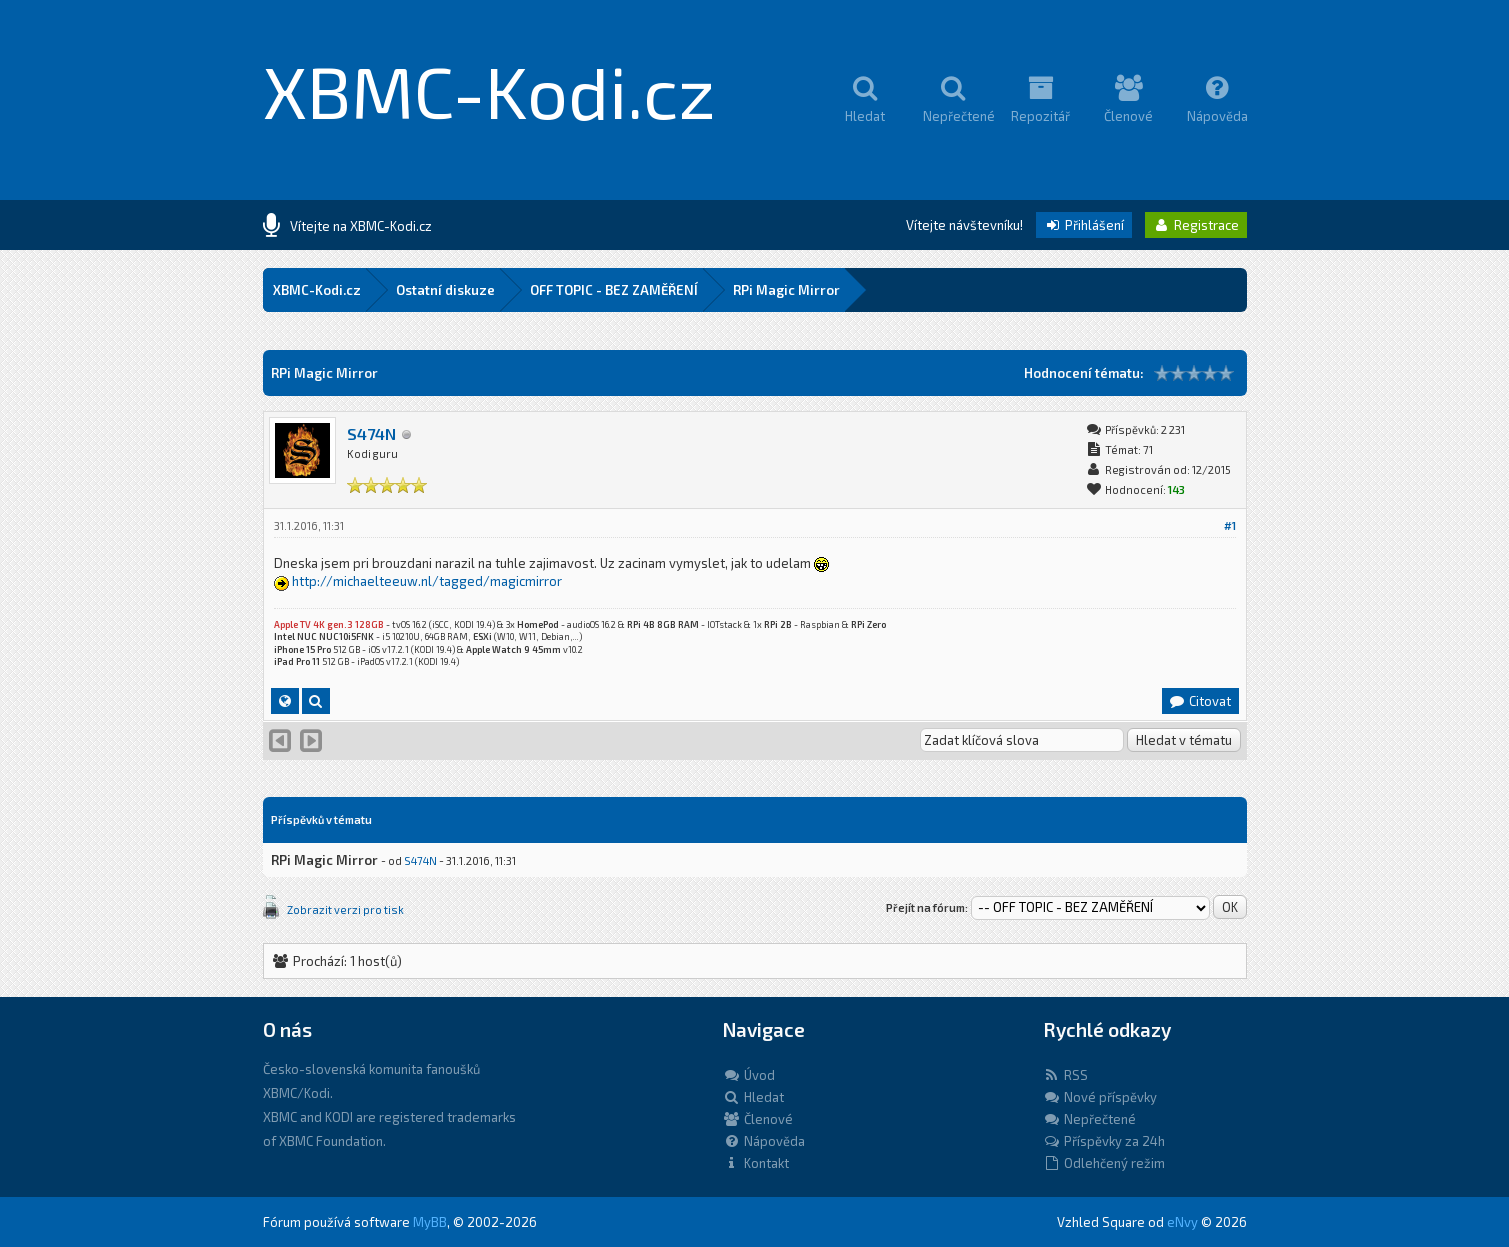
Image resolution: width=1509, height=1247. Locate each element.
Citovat (1199, 701)
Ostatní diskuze (445, 290)
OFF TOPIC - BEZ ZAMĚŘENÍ (614, 290)
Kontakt (756, 1163)
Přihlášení (1084, 225)
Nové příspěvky (1100, 1097)
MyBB (430, 1222)
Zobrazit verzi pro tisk (345, 909)
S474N (371, 433)
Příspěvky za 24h (1104, 1141)
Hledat (753, 1097)
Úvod (749, 1075)
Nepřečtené (1089, 1119)
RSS (1065, 1075)
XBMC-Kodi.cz (489, 90)
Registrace (1196, 225)
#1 (1230, 525)
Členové (758, 1119)
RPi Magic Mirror (786, 290)
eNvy (1182, 1222)
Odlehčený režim (1104, 1163)
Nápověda (764, 1141)
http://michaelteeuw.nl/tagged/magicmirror (427, 581)
